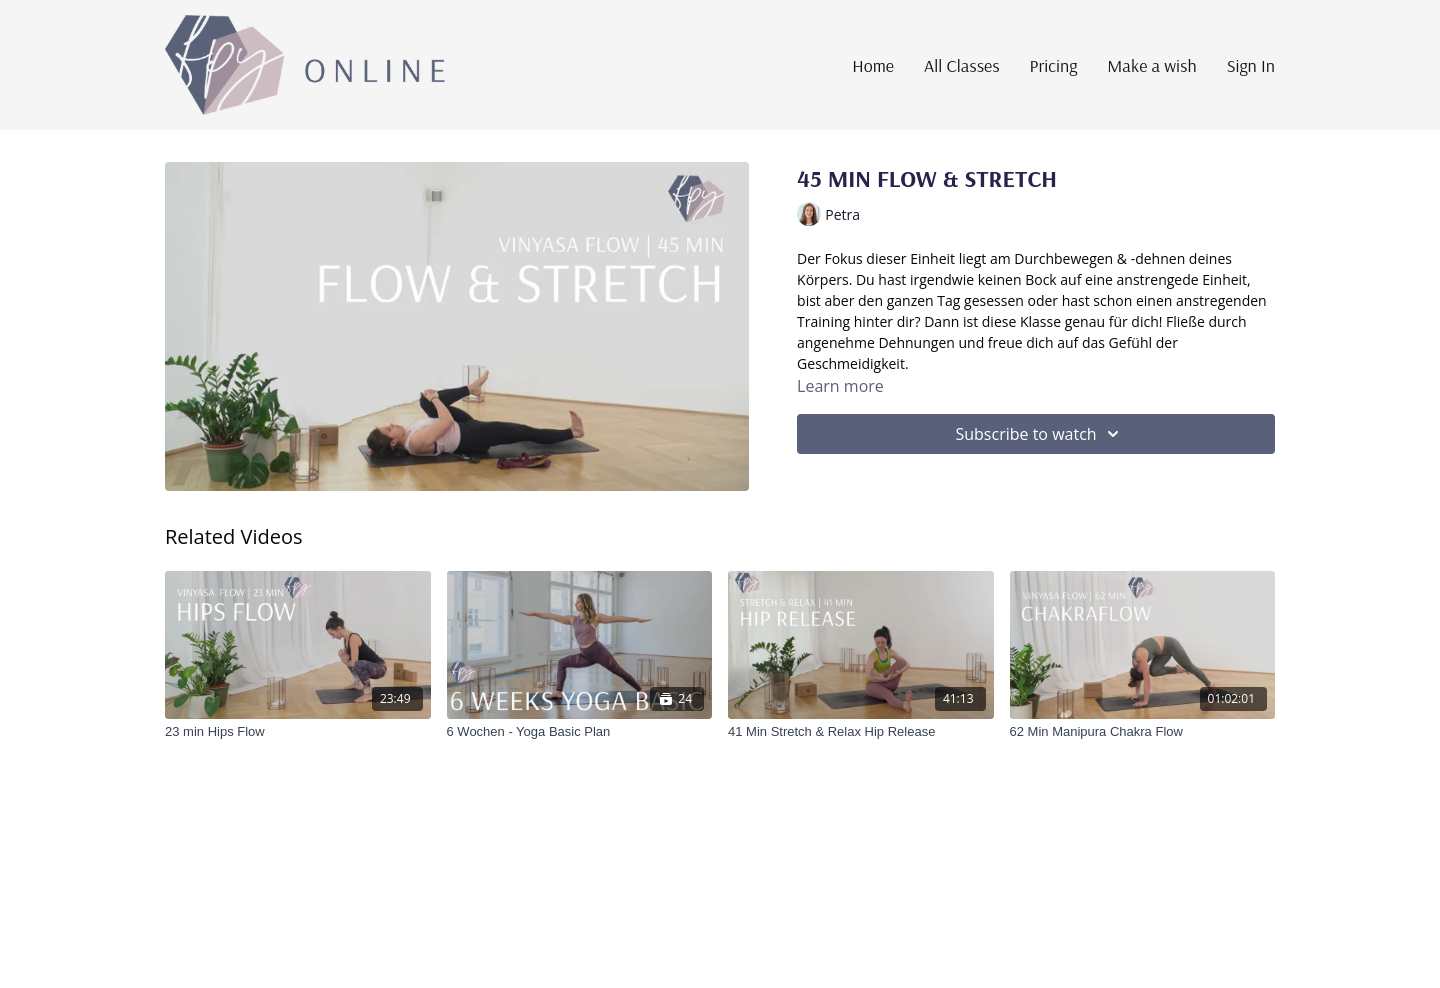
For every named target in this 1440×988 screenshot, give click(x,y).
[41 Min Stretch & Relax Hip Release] (861, 732)
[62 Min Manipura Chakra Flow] (1143, 732)
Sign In (1251, 65)
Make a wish (1151, 65)
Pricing (1054, 65)
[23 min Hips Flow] (298, 732)
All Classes (962, 65)
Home (873, 65)
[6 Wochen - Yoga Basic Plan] (580, 732)
